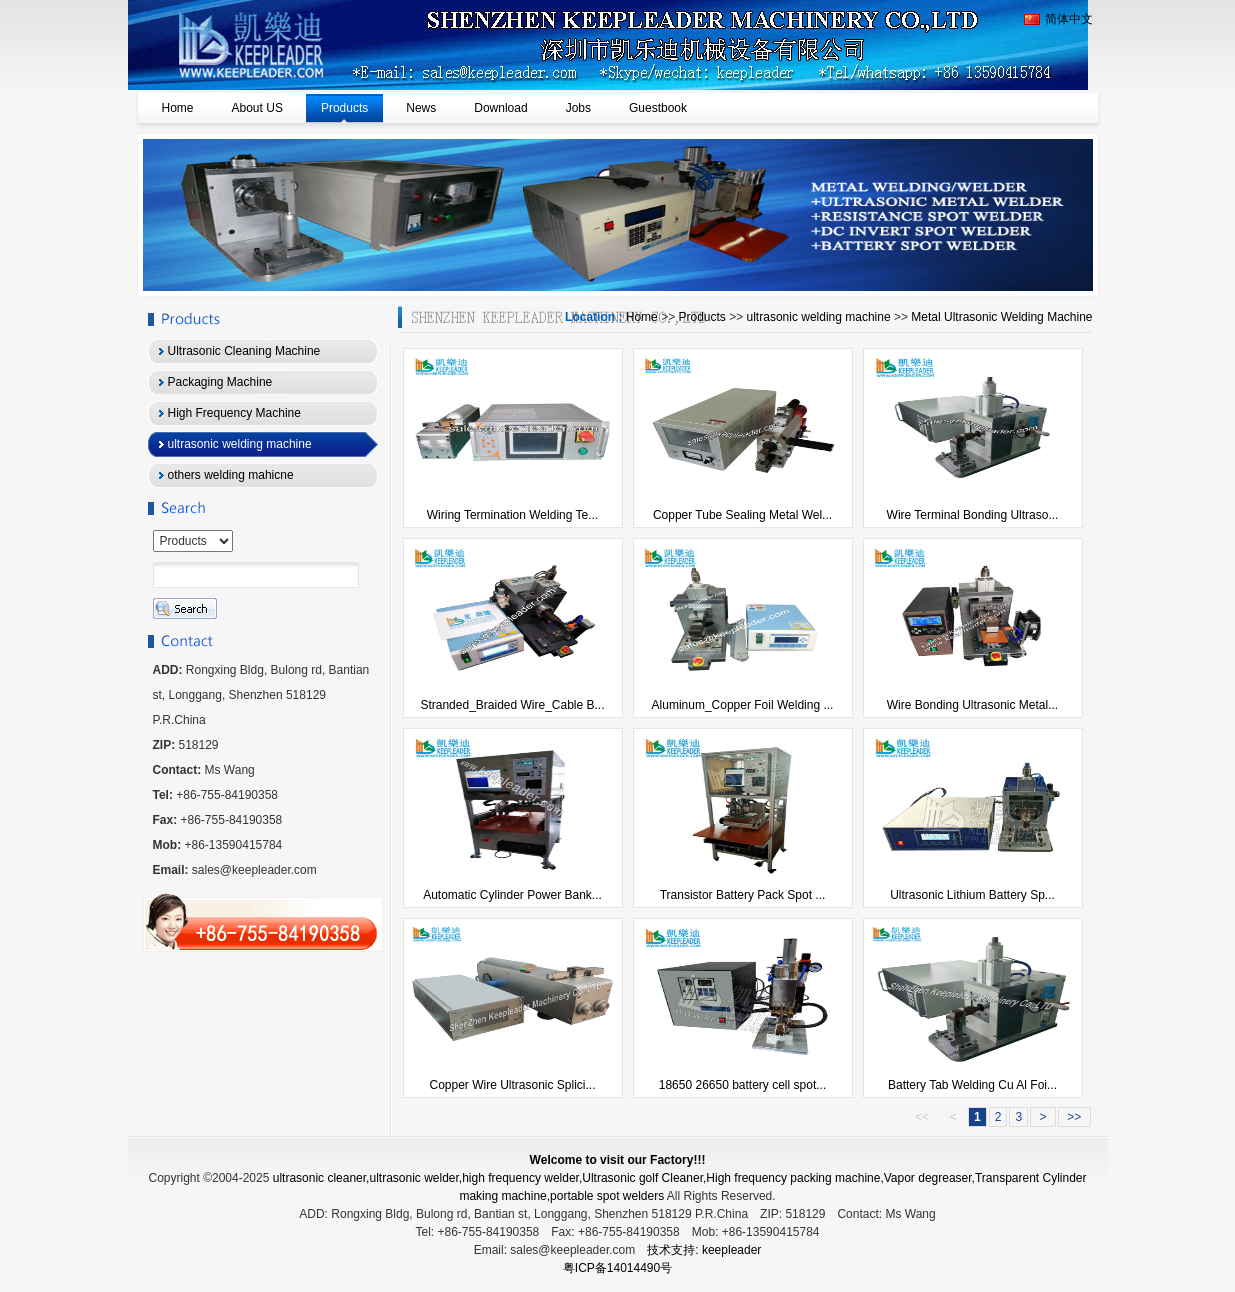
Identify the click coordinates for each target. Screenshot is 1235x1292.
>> (1074, 1117)
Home (642, 317)
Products (701, 317)
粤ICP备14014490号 (617, 1268)
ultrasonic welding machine (819, 317)
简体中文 (1058, 19)
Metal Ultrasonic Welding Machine (1001, 317)
